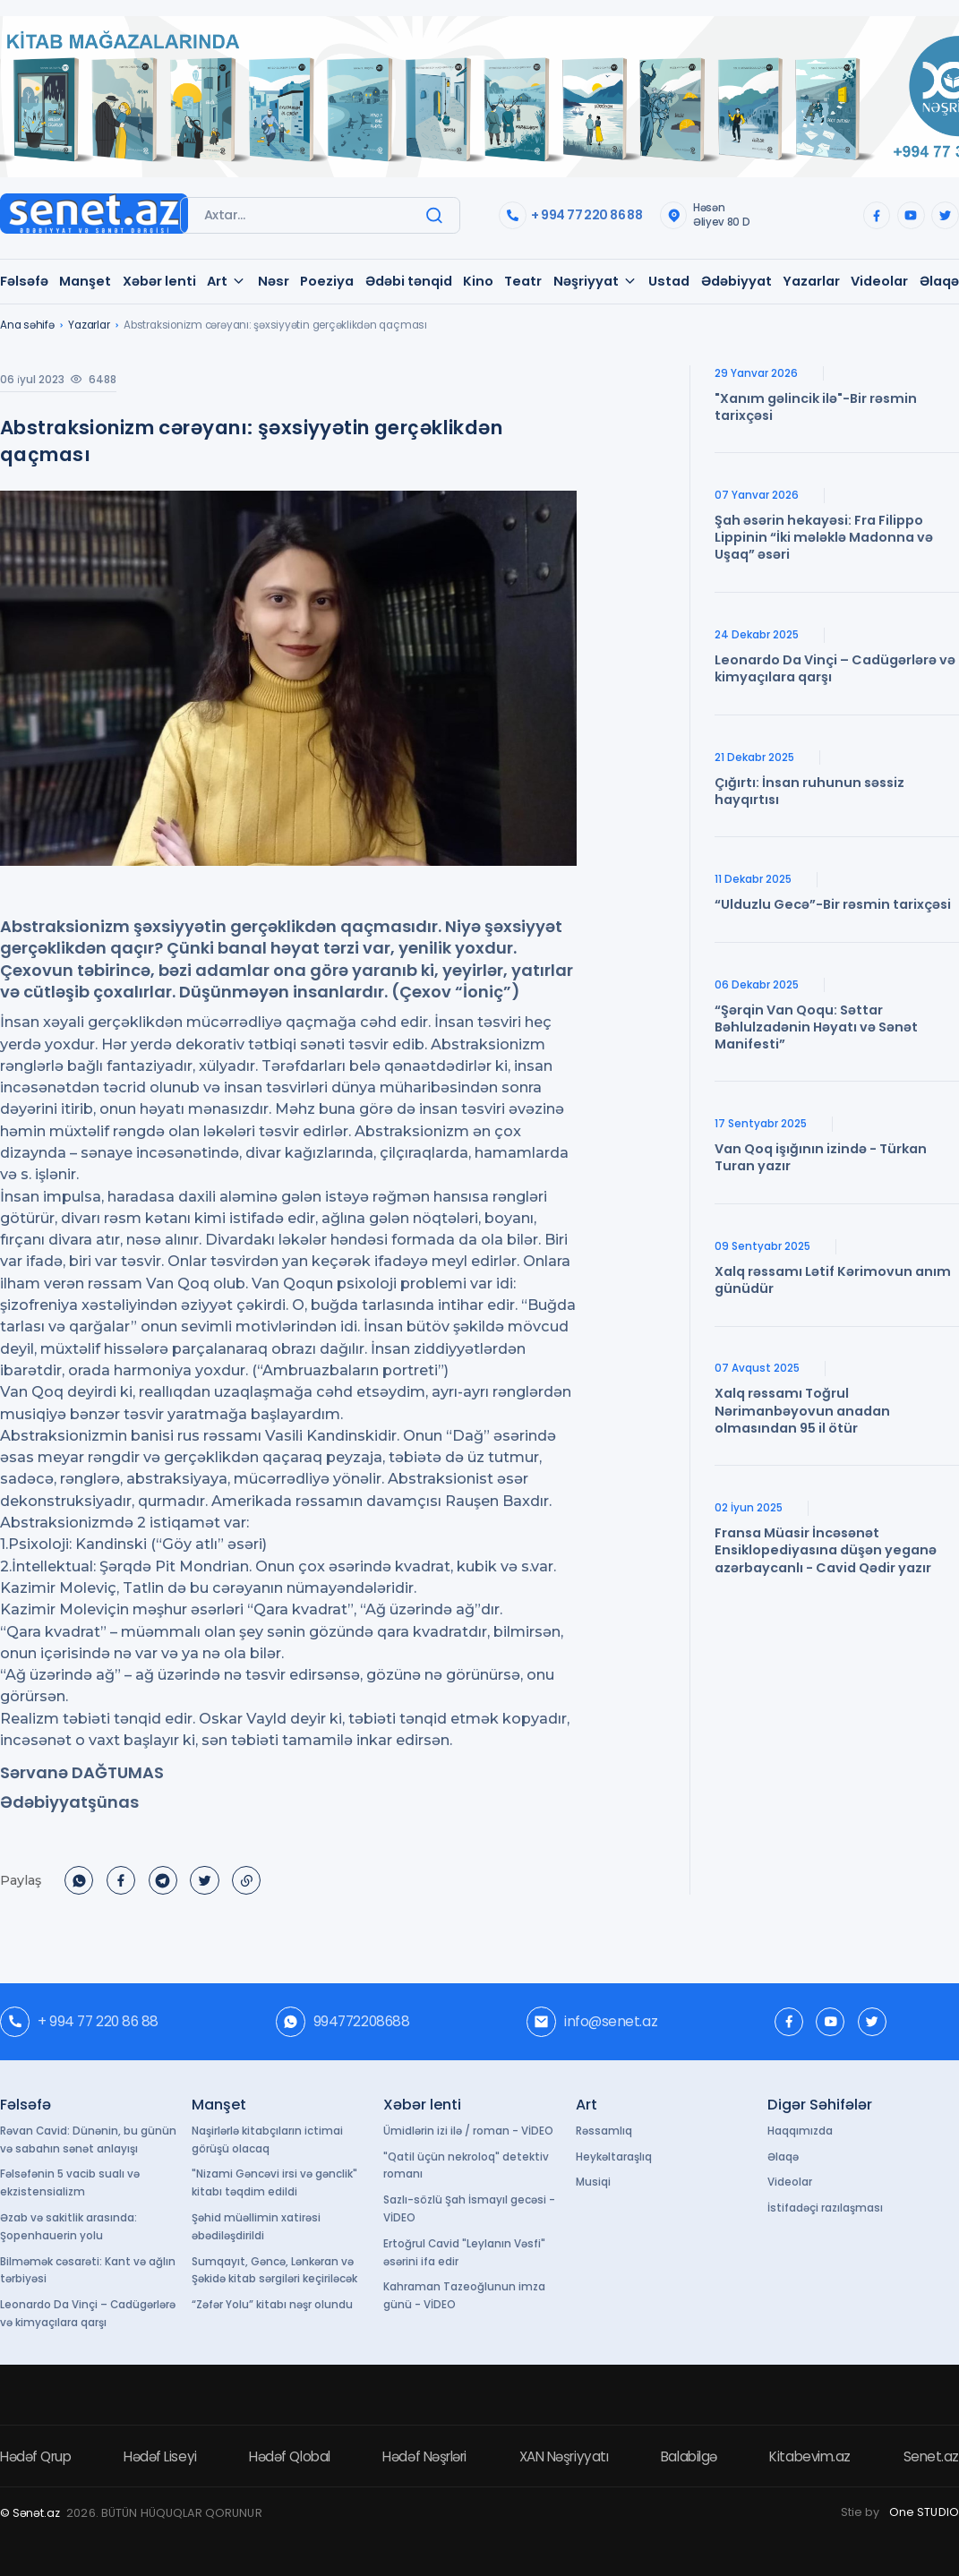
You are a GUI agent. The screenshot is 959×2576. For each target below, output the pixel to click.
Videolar (879, 281)
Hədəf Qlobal (289, 2456)
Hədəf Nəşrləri (424, 2456)
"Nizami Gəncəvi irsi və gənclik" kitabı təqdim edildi (274, 2183)
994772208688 (343, 2021)
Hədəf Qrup (35, 2456)
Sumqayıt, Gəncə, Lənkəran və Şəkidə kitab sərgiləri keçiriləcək (274, 2271)
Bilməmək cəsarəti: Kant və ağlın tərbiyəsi (88, 2271)
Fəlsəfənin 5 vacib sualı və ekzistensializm (70, 2183)
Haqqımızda (800, 2131)
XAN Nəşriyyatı (564, 2456)
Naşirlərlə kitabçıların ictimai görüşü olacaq (267, 2140)
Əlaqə (939, 281)
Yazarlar (811, 281)
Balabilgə (689, 2456)
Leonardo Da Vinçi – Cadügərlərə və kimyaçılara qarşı (88, 2314)
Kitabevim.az (810, 2456)
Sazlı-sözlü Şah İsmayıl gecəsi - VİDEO (469, 2209)
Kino (478, 281)
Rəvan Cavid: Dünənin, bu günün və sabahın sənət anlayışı (88, 2140)
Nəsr (273, 281)
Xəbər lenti (159, 281)
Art (226, 281)
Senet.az (931, 2456)
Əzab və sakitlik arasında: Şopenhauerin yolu (68, 2227)
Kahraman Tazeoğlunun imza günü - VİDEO (464, 2296)
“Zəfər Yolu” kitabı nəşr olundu (272, 2305)
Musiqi (593, 2182)
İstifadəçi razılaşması (825, 2208)
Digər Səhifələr (819, 2104)
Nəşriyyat (595, 281)
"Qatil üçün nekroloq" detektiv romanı (466, 2166)
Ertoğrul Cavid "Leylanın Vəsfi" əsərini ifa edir (464, 2253)
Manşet (85, 281)
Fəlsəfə (24, 281)
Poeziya (327, 281)
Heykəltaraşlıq (614, 2157)
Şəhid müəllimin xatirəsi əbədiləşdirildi (256, 2227)
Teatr (523, 281)
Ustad (668, 281)
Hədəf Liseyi (160, 2456)
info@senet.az (592, 2021)
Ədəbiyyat (736, 281)
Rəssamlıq (604, 2131)
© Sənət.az (30, 2512)
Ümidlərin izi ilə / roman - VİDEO (468, 2131)
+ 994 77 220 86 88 (570, 215)
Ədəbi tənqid (408, 281)
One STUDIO (924, 2512)
